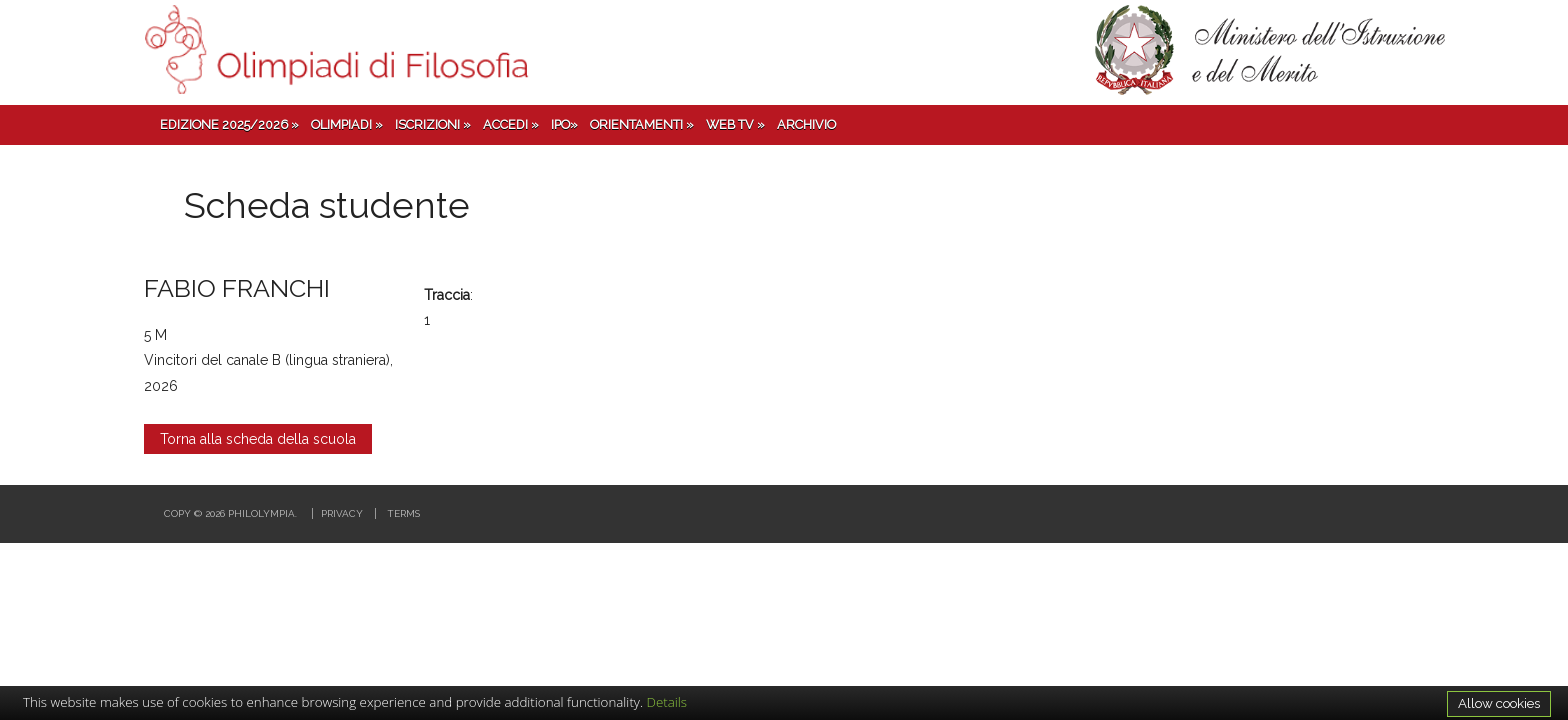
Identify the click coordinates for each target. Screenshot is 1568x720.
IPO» (564, 124)
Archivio (806, 124)
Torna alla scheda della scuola (258, 439)
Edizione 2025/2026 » (229, 124)
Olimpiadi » (347, 124)
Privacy (342, 513)
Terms (403, 513)
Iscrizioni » (433, 124)
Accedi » (511, 124)
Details (667, 702)
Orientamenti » (642, 124)
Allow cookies (1499, 703)
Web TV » (735, 124)
